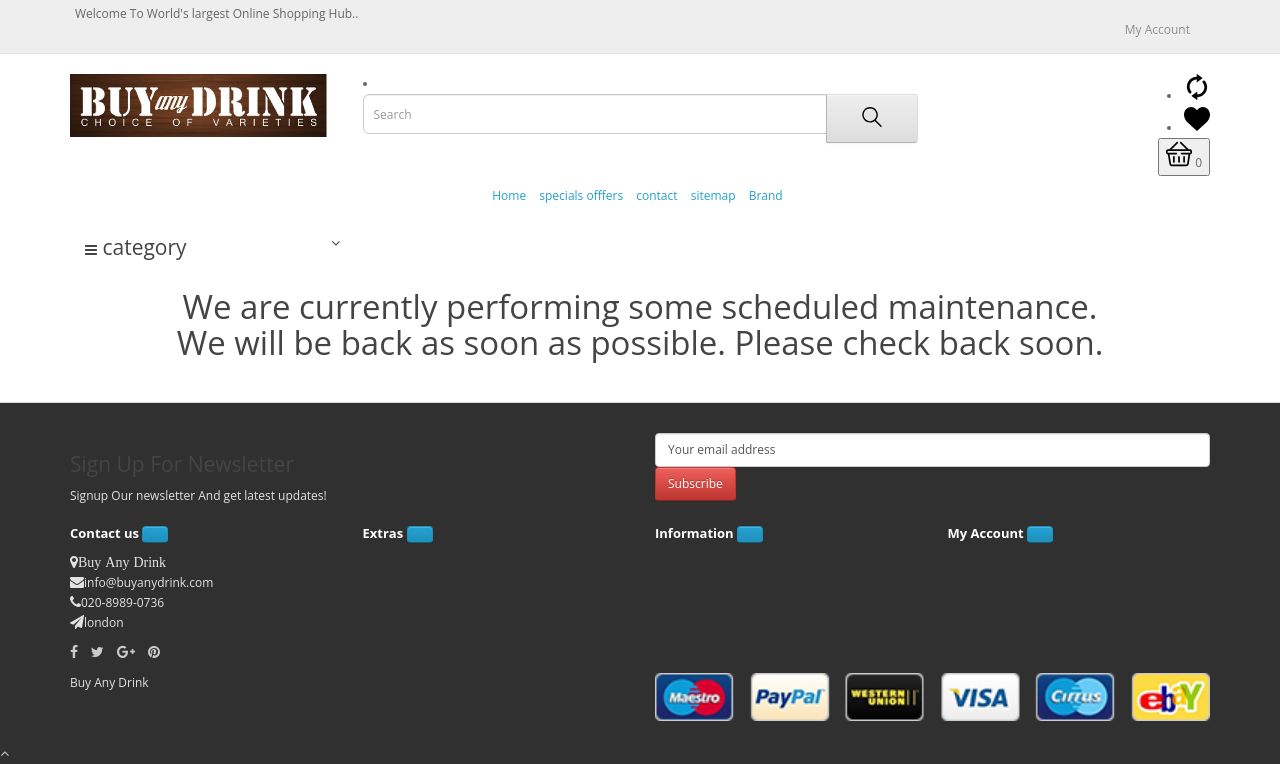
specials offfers (581, 195)
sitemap (713, 195)
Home (509, 195)
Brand (766, 195)
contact (656, 195)
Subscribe (695, 483)
